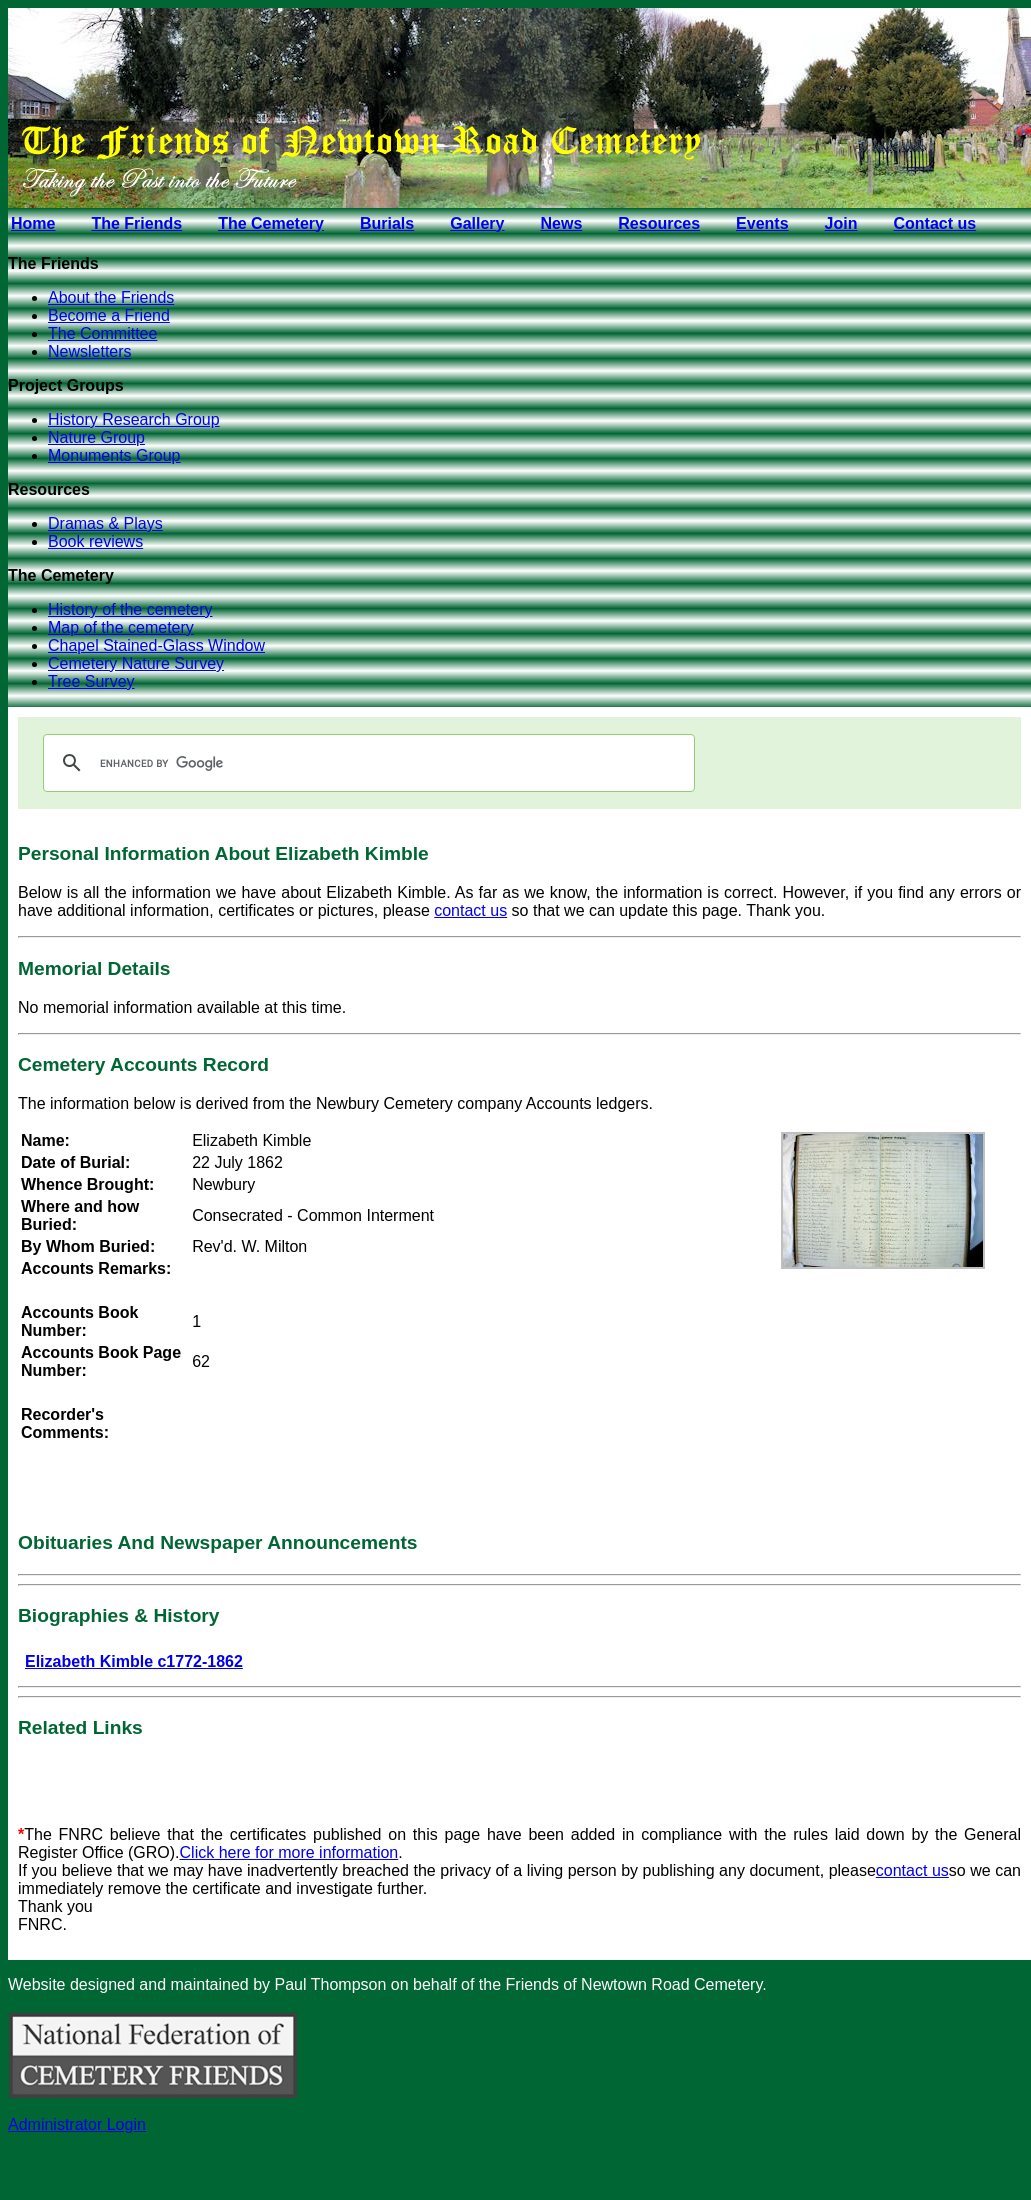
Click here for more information (289, 1852)
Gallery (477, 223)
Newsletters (90, 351)
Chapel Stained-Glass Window (156, 645)
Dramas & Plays (105, 523)
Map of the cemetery (121, 627)
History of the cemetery (130, 609)
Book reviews (95, 541)
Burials (387, 223)
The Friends (136, 223)
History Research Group (134, 419)
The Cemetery (271, 223)
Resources (659, 223)
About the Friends (111, 297)
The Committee (102, 333)
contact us (470, 910)
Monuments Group (114, 455)
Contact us (934, 223)
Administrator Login (77, 2124)
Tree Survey (91, 681)
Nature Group (96, 437)
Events (762, 223)
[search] (366, 763)
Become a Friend (109, 315)
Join (841, 223)
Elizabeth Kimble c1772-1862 (134, 1661)
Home (33, 223)
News (561, 223)
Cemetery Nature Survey (136, 663)
